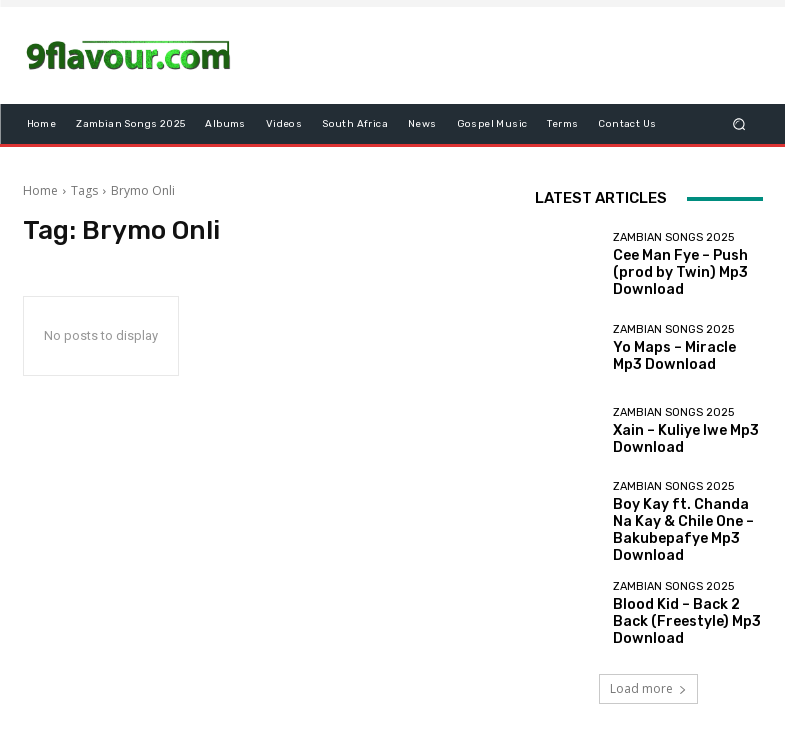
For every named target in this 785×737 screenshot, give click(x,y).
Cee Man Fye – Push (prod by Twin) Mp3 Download (685, 273)
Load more (648, 673)
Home (40, 190)
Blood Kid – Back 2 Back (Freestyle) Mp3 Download (686, 607)
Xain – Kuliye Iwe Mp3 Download (672, 440)
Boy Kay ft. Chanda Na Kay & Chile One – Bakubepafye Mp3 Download (687, 523)
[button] (738, 124)
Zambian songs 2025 (673, 249)
